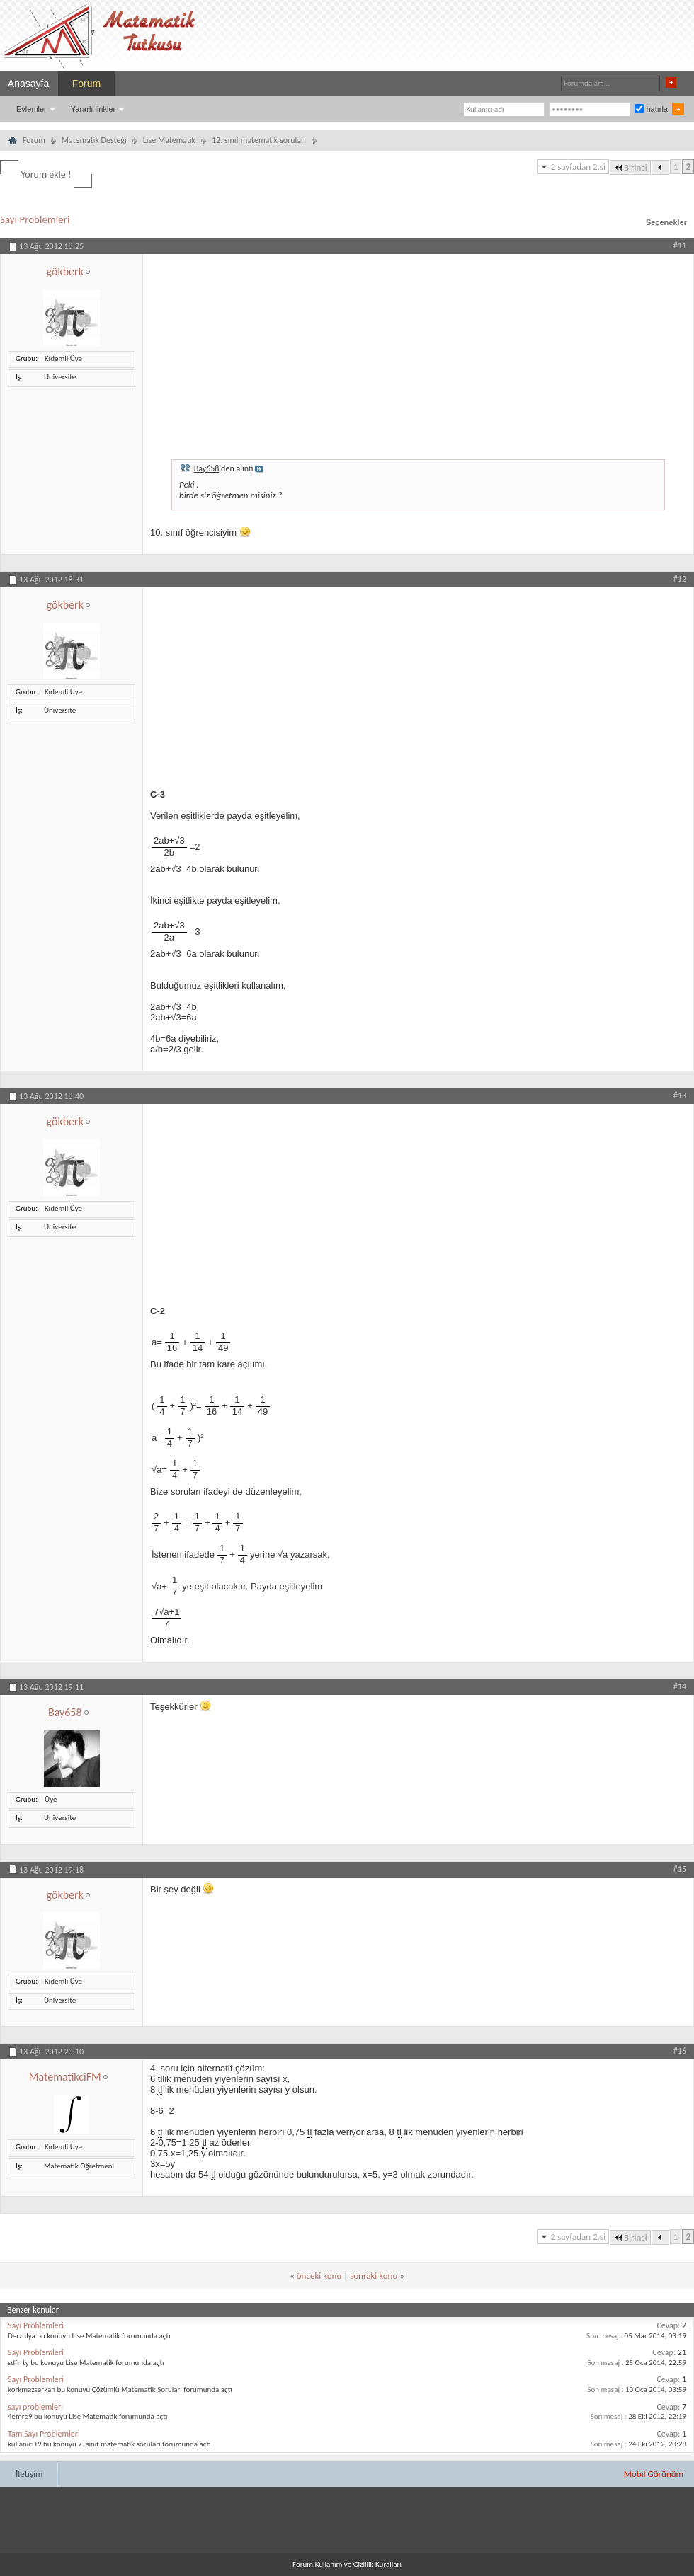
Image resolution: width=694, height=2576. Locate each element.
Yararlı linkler (93, 109)
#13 (679, 1095)
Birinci (630, 167)
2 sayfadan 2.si (578, 166)
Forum (86, 83)
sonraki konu (373, 2275)
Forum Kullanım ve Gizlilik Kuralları (347, 2564)
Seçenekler (666, 222)
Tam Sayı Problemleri (44, 2434)
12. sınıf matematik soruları (259, 140)
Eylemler (31, 109)
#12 (679, 579)
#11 (679, 246)
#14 (679, 1686)
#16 (679, 2051)
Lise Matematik (169, 140)
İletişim (29, 2473)
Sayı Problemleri (34, 219)
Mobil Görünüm (653, 2473)
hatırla (651, 109)
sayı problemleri (35, 2407)
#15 (679, 1869)
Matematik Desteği (94, 140)
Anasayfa (28, 83)
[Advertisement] (418, 353)
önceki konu (319, 2275)
